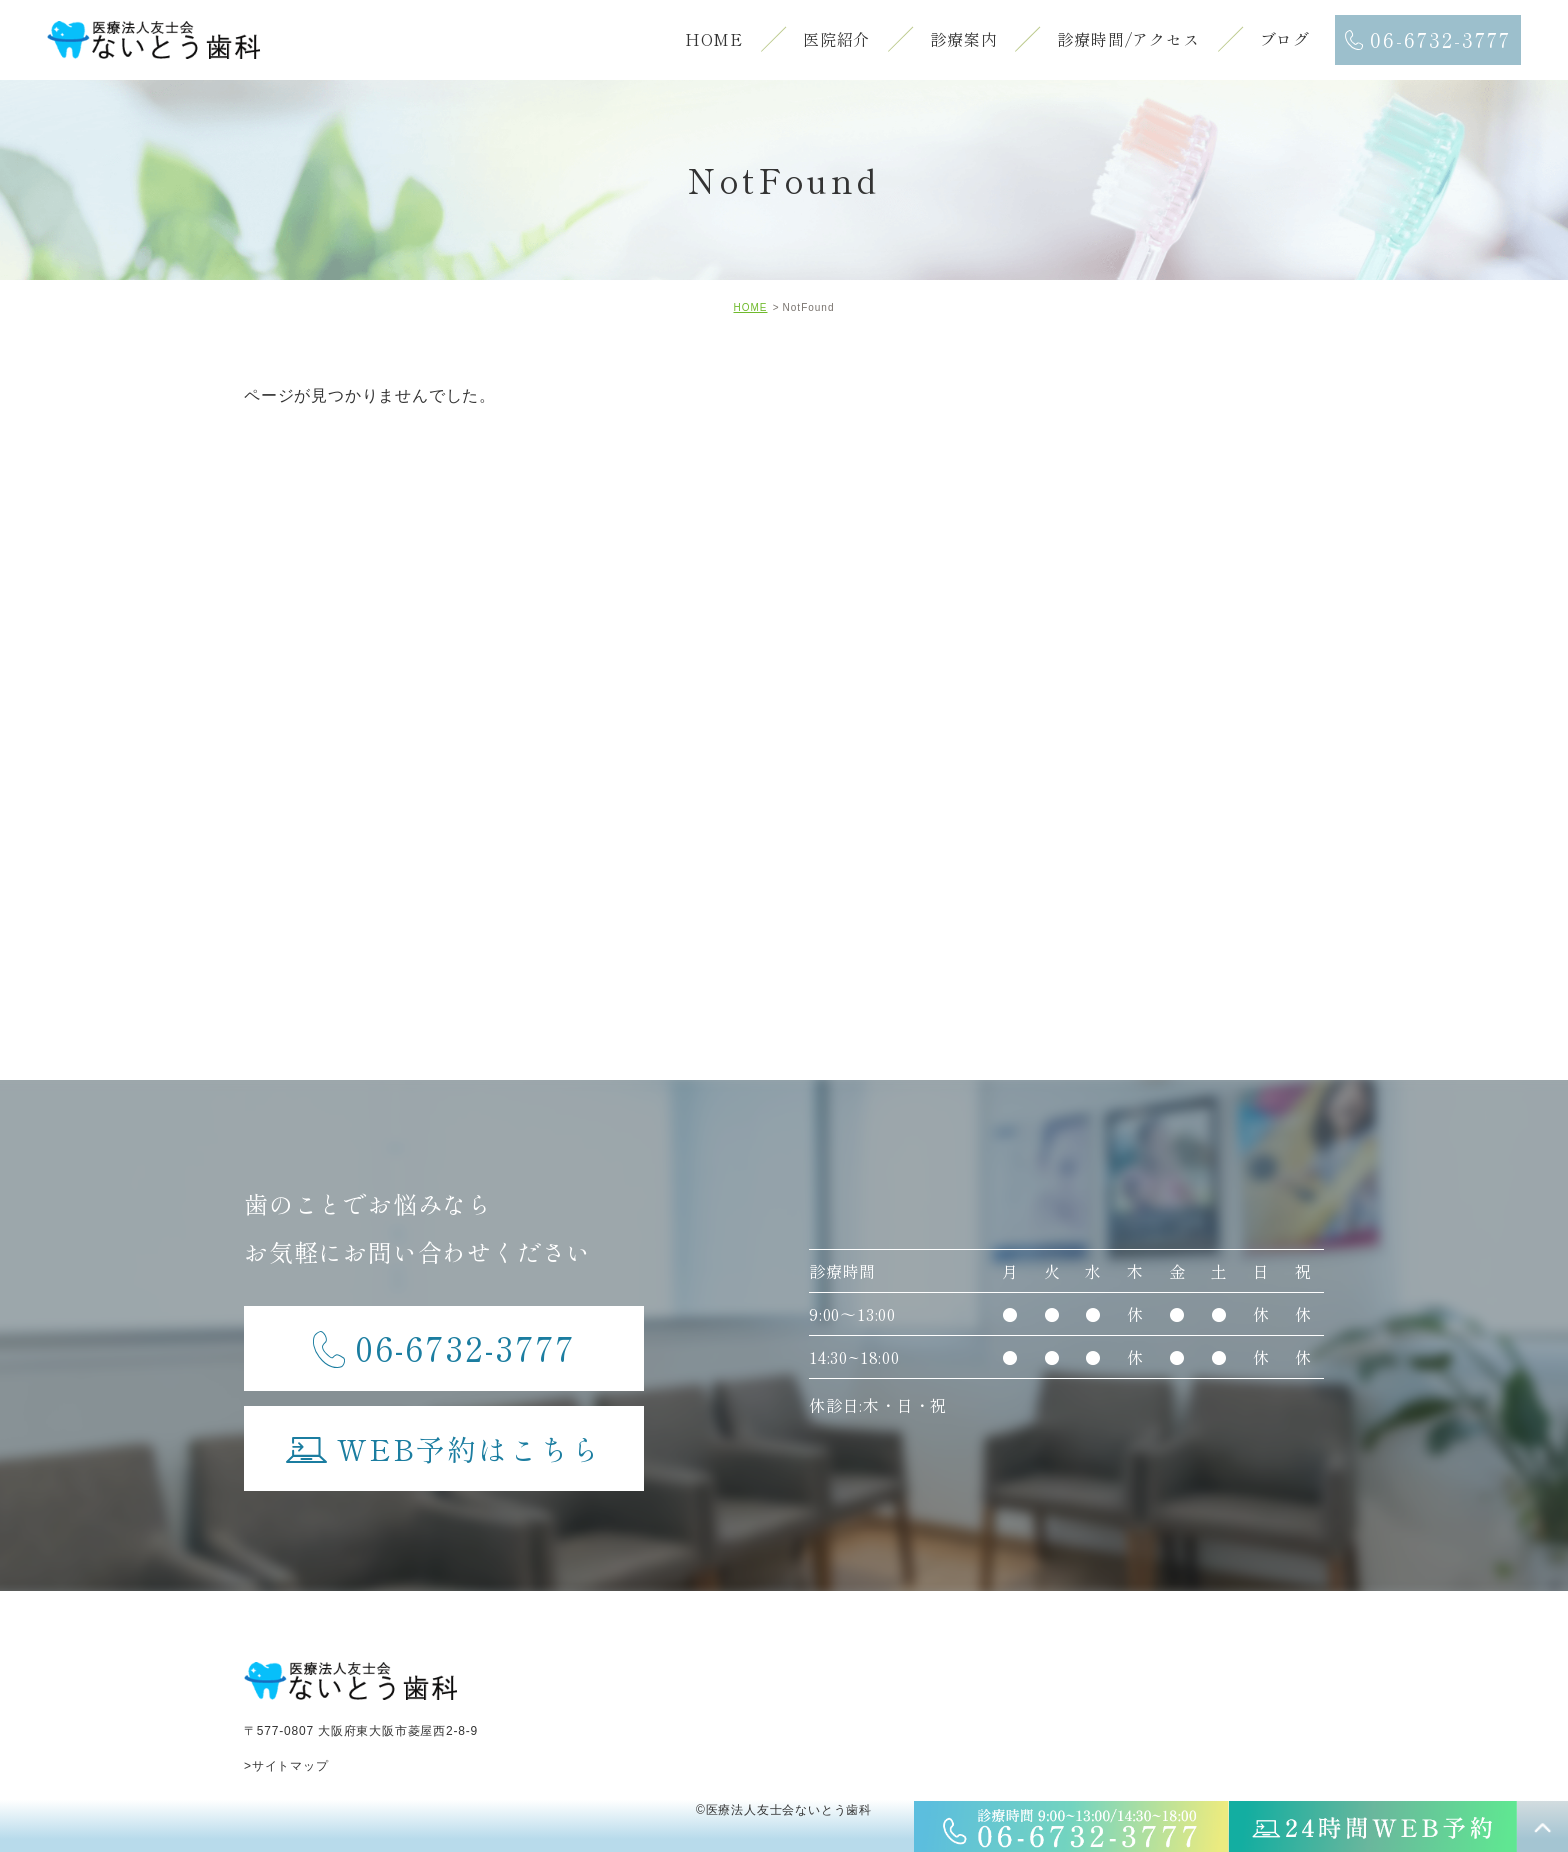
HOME (714, 39)
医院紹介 (836, 39)
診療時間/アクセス (1128, 39)
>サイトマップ (286, 1766)
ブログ (1285, 39)
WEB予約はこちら (444, 1438)
